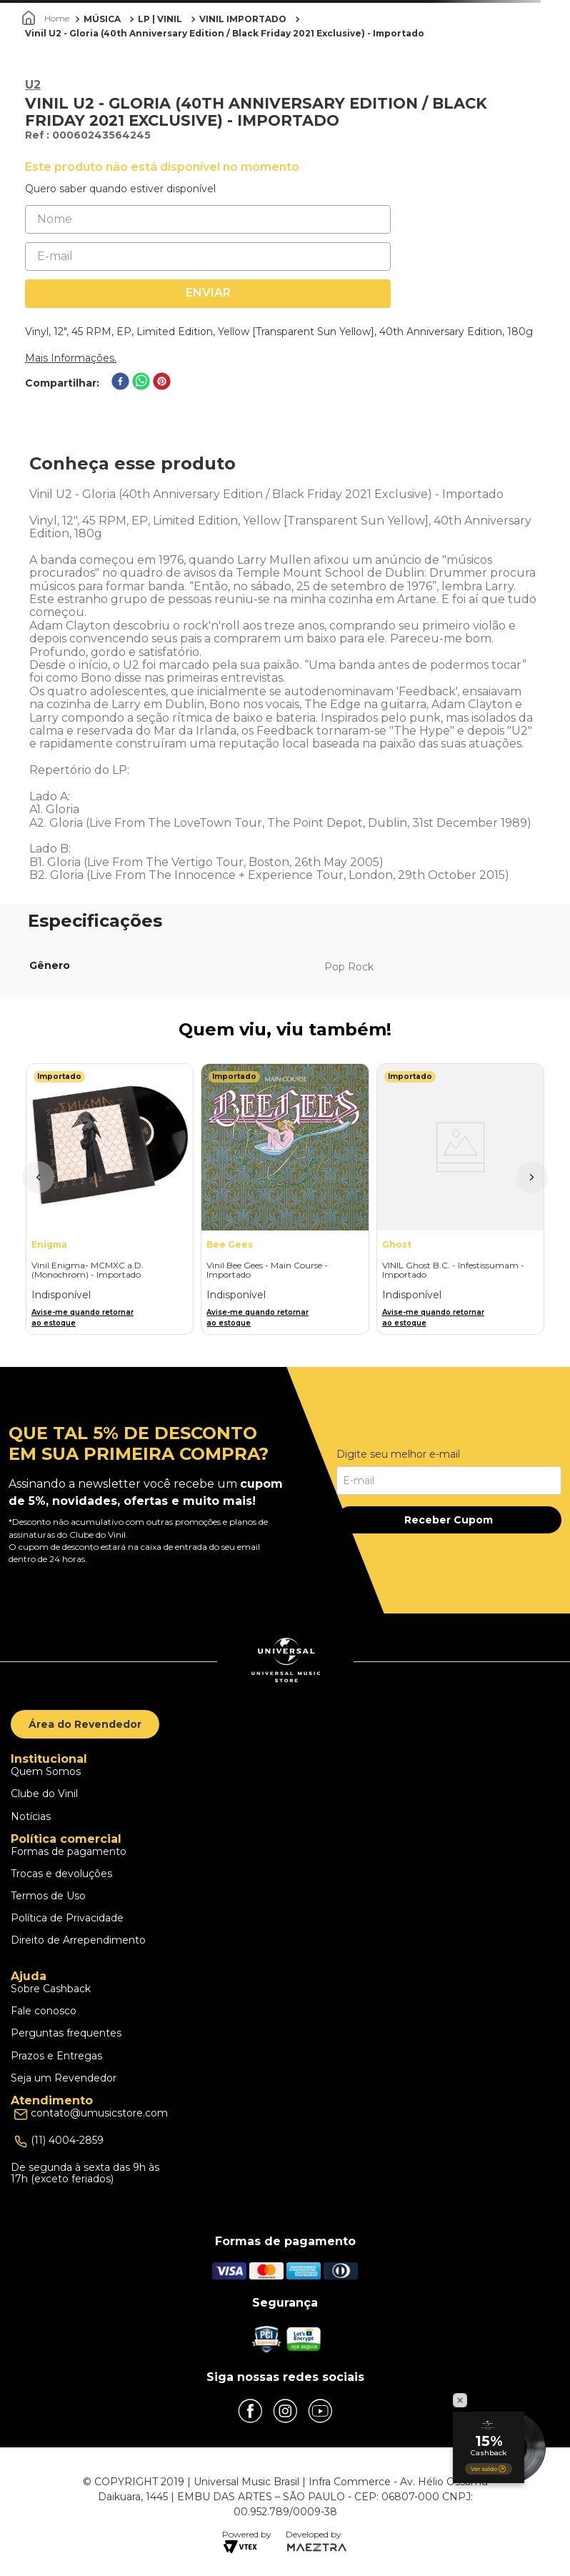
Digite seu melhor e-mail (398, 1454)
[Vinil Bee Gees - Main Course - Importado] (284, 1199)
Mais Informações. (70, 358)
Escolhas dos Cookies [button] (70, 1963)
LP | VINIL (160, 19)
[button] (38, 1177)
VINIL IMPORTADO (242, 19)
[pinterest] (162, 382)
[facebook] (120, 382)
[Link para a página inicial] (47, 19)
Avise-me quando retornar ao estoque (82, 1318)
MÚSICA (102, 19)
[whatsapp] (141, 382)
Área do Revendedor (85, 1724)
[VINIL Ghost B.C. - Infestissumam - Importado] (460, 1199)
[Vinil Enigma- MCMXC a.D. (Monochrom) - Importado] (109, 1199)
